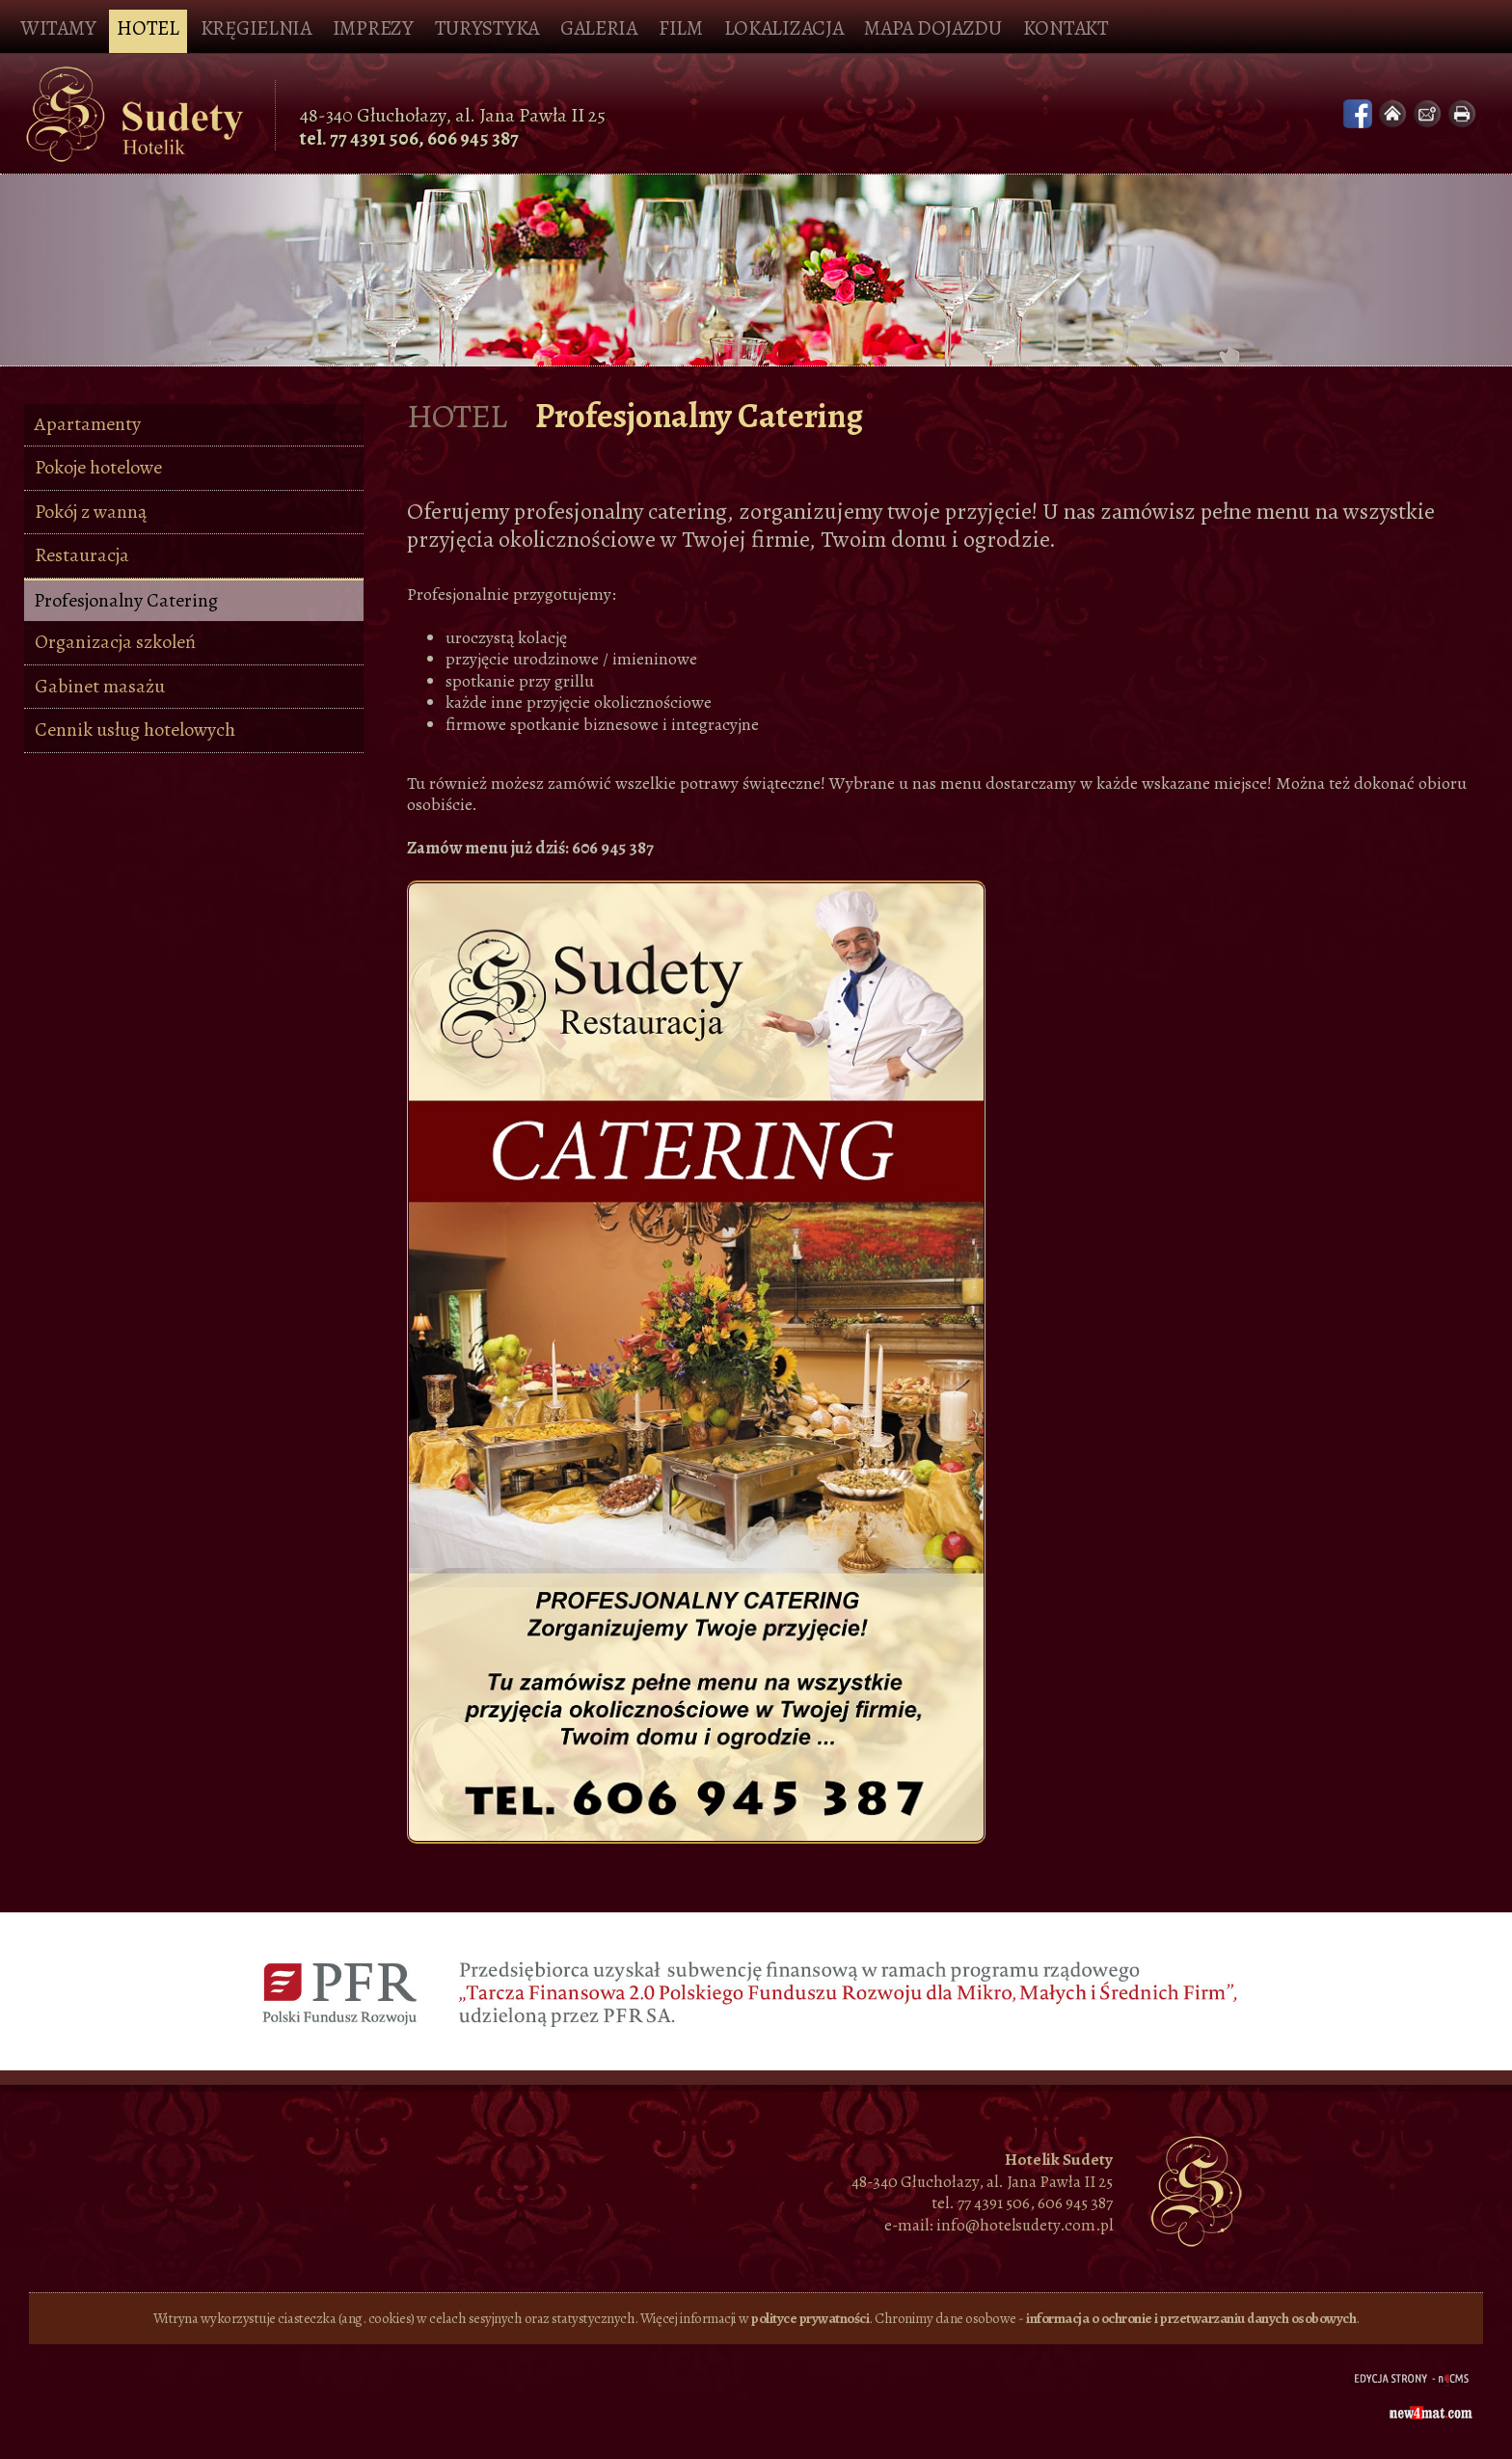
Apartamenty (88, 424)
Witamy (57, 27)
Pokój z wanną (91, 512)
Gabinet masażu (100, 686)
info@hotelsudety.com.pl (1024, 2225)
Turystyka (487, 27)
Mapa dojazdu (932, 27)
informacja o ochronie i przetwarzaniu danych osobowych (1191, 2318)
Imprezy (373, 27)
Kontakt (1066, 27)
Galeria (598, 27)
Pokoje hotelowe (98, 467)
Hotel (148, 27)
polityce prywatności (810, 2318)
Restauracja (82, 555)
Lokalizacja (784, 27)
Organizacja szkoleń (115, 642)
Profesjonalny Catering (126, 601)
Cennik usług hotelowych (135, 729)
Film (681, 27)
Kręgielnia (256, 27)
